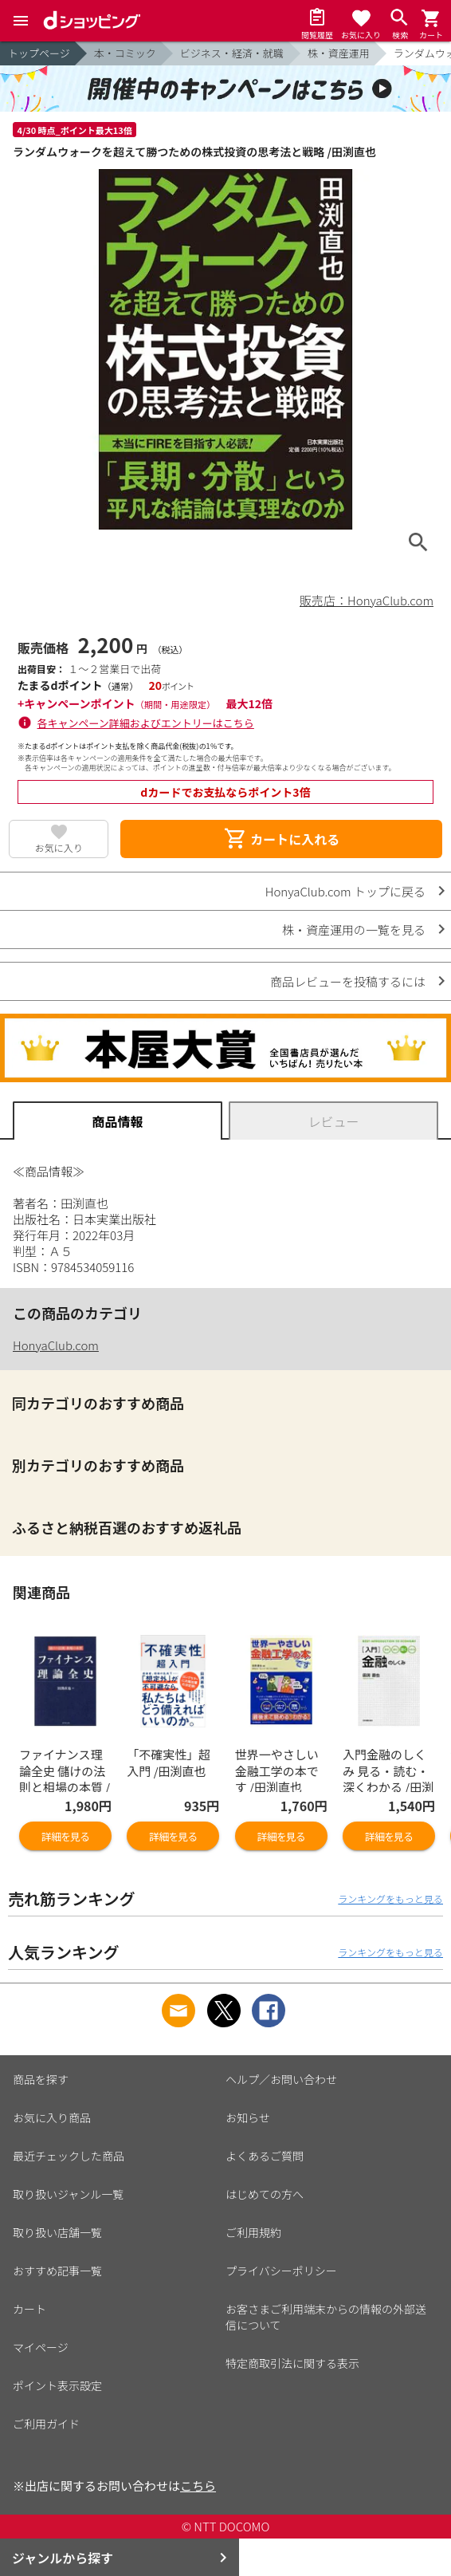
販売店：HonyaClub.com (366, 600)
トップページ (39, 53)
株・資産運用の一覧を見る (354, 929)
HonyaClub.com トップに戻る (345, 891)
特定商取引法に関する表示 (292, 2363)
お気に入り (59, 847)
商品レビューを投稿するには (348, 981)
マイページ (41, 2347)
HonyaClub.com (56, 1345)
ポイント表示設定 (57, 2385)
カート (29, 2309)
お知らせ (248, 2117)
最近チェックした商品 (68, 2156)
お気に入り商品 (52, 2117)
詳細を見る (65, 1836)
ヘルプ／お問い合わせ (281, 2079)
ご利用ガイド (46, 2424)
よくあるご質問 (265, 2156)
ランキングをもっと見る (390, 1898)
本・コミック (125, 53)
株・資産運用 (339, 53)
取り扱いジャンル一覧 (68, 2194)
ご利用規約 (253, 2232)
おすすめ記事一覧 (57, 2271)
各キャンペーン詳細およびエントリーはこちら (145, 723)
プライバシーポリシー (281, 2271)
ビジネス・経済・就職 (232, 53)
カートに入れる (281, 839)
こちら (198, 2485)
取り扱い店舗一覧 (57, 2232)
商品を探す (41, 2079)
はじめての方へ (265, 2194)
